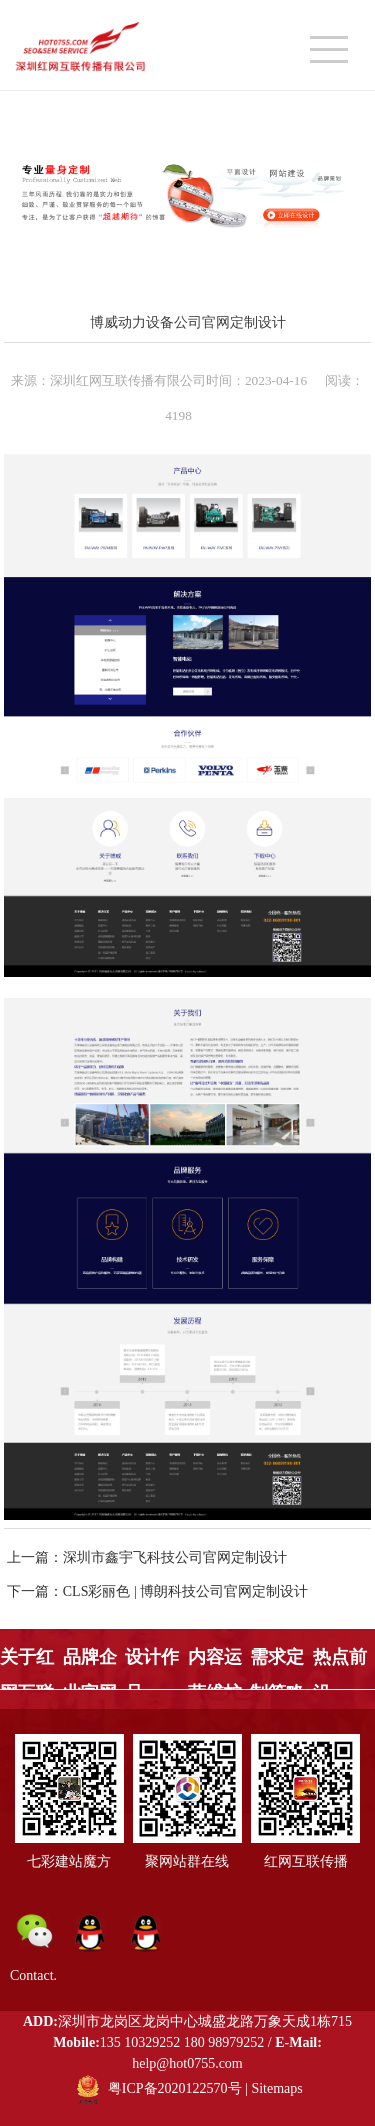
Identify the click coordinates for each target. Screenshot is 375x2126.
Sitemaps (276, 2088)
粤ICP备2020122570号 (175, 2088)
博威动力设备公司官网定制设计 (188, 321)
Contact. (33, 1975)
